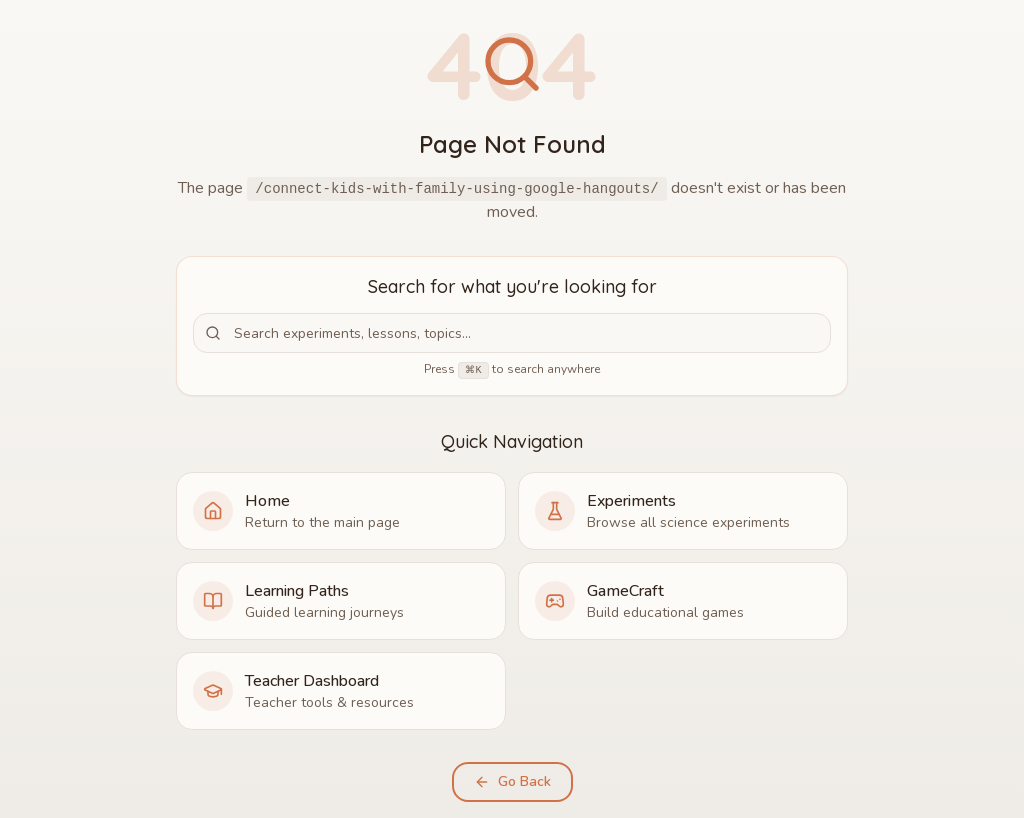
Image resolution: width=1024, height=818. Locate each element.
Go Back (512, 781)
